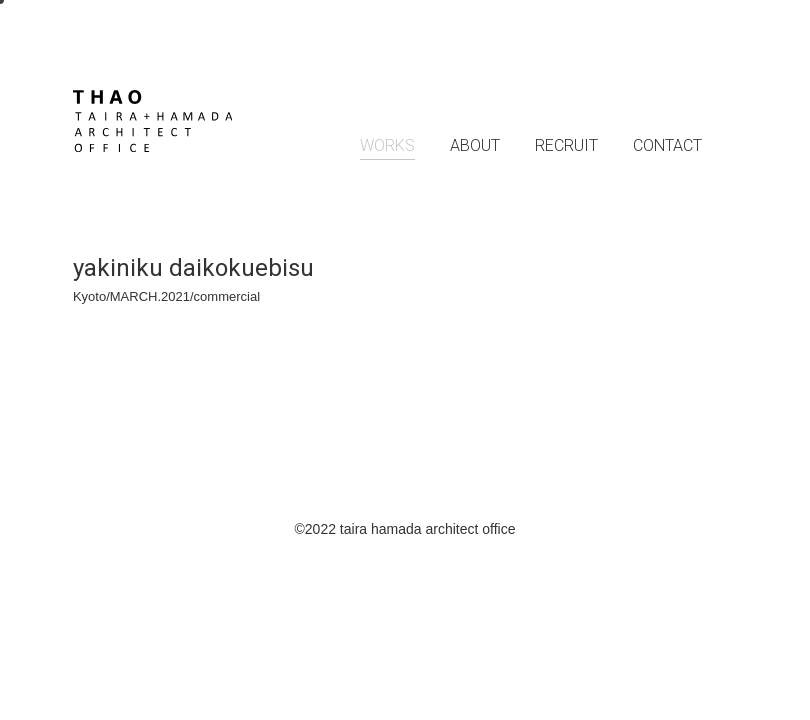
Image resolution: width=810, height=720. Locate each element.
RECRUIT (566, 145)
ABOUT (475, 145)
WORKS (387, 145)
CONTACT (667, 145)
